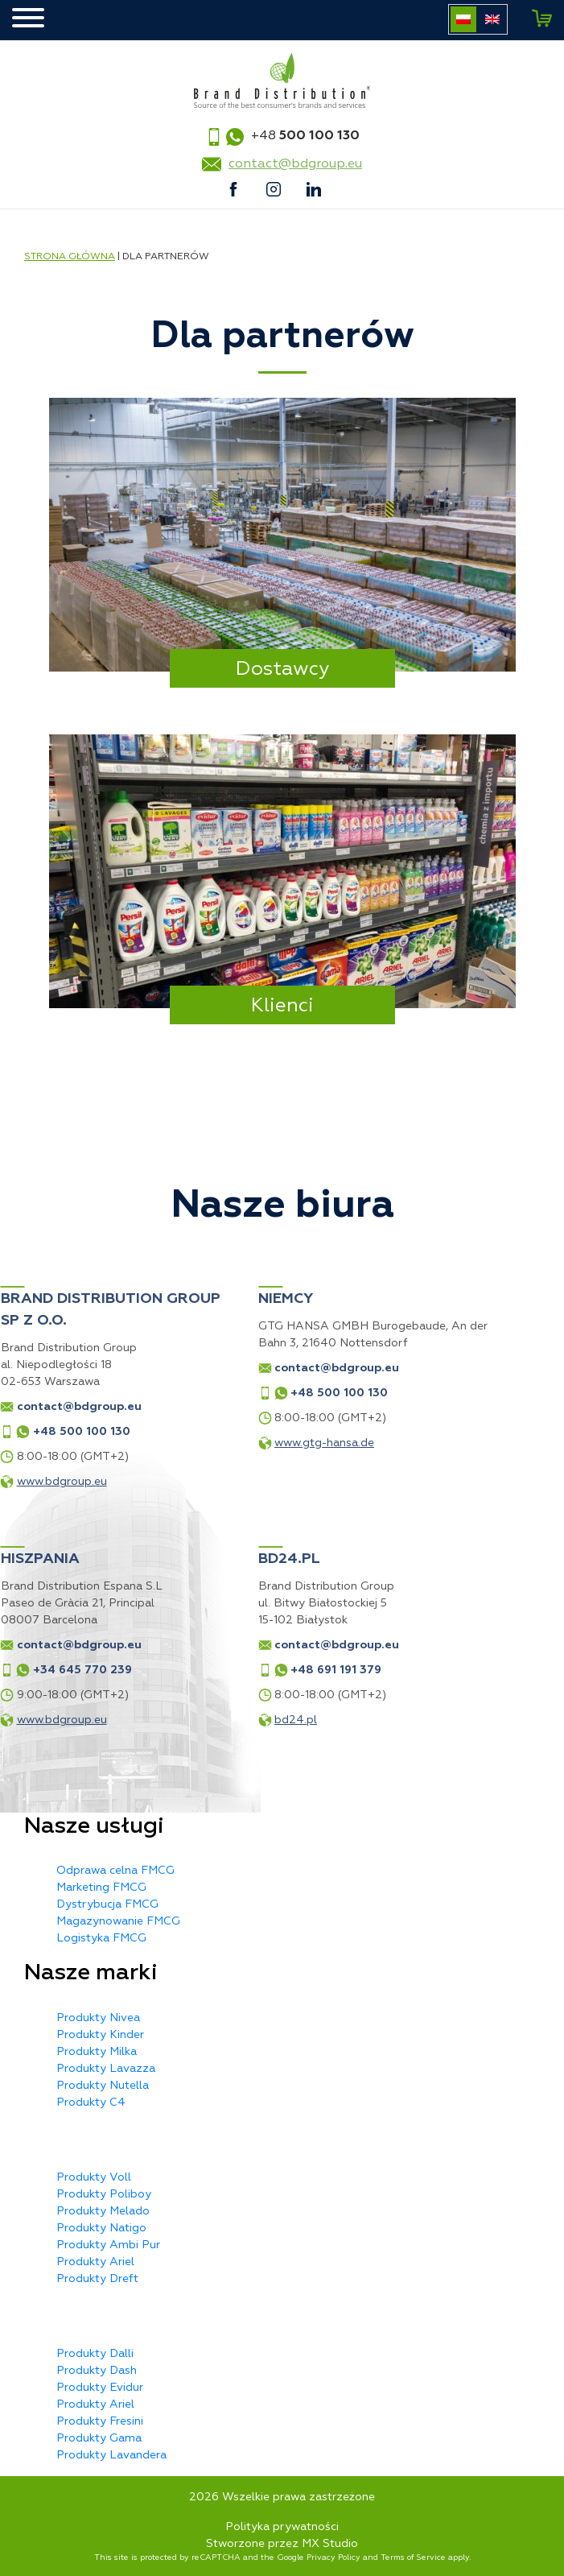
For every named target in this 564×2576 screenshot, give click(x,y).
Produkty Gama (99, 2438)
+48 (305, 135)
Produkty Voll (93, 2177)
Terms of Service (413, 2557)
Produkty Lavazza (105, 2068)
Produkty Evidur (99, 2387)
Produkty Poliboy (103, 2194)
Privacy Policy (333, 2557)
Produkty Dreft (97, 2278)
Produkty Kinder (100, 2034)
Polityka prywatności (282, 2526)
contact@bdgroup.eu (295, 163)
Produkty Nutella (102, 2085)
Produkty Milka (96, 2051)
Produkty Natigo (101, 2228)
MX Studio (330, 2543)
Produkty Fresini (99, 2421)
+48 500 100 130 (232, 1393)
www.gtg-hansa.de (217, 1442)
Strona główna (69, 256)
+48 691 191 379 (228, 1670)
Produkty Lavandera (111, 2455)
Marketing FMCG (101, 1887)
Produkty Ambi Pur (108, 2244)
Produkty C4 (91, 2102)
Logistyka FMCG (101, 1938)
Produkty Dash (96, 2370)
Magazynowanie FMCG (118, 1921)
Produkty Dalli (95, 2353)
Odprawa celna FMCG (115, 1870)
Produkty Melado (103, 2211)
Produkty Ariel (95, 2261)
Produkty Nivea (98, 2017)
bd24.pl (188, 1719)
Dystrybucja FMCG (107, 1904)
